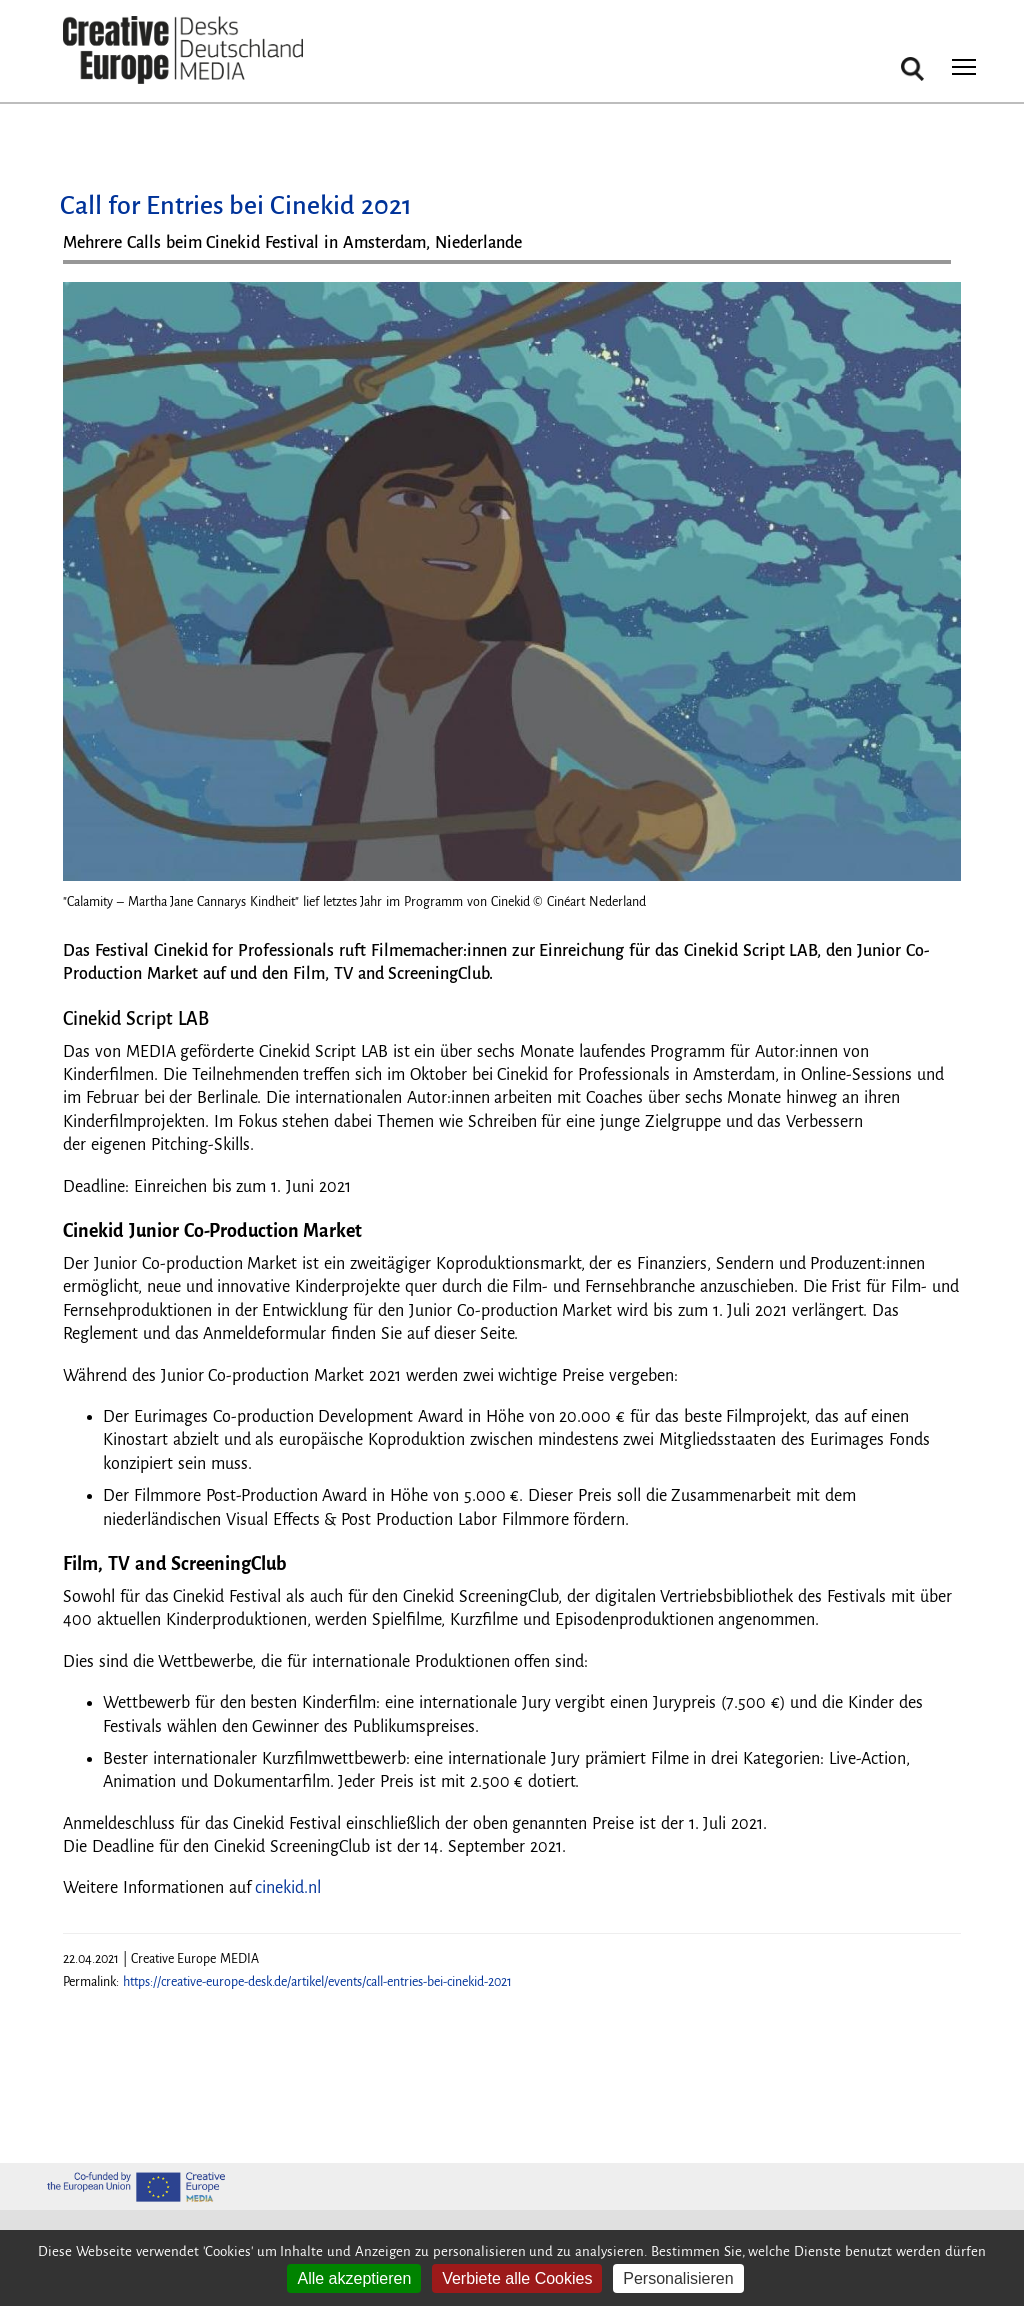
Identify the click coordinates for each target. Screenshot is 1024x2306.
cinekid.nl (288, 1888)
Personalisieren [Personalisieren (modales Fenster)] (678, 2278)
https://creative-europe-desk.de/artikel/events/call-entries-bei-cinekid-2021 (317, 1982)
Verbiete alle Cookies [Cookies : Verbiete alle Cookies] (517, 2278)
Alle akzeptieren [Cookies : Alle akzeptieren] (354, 2278)
